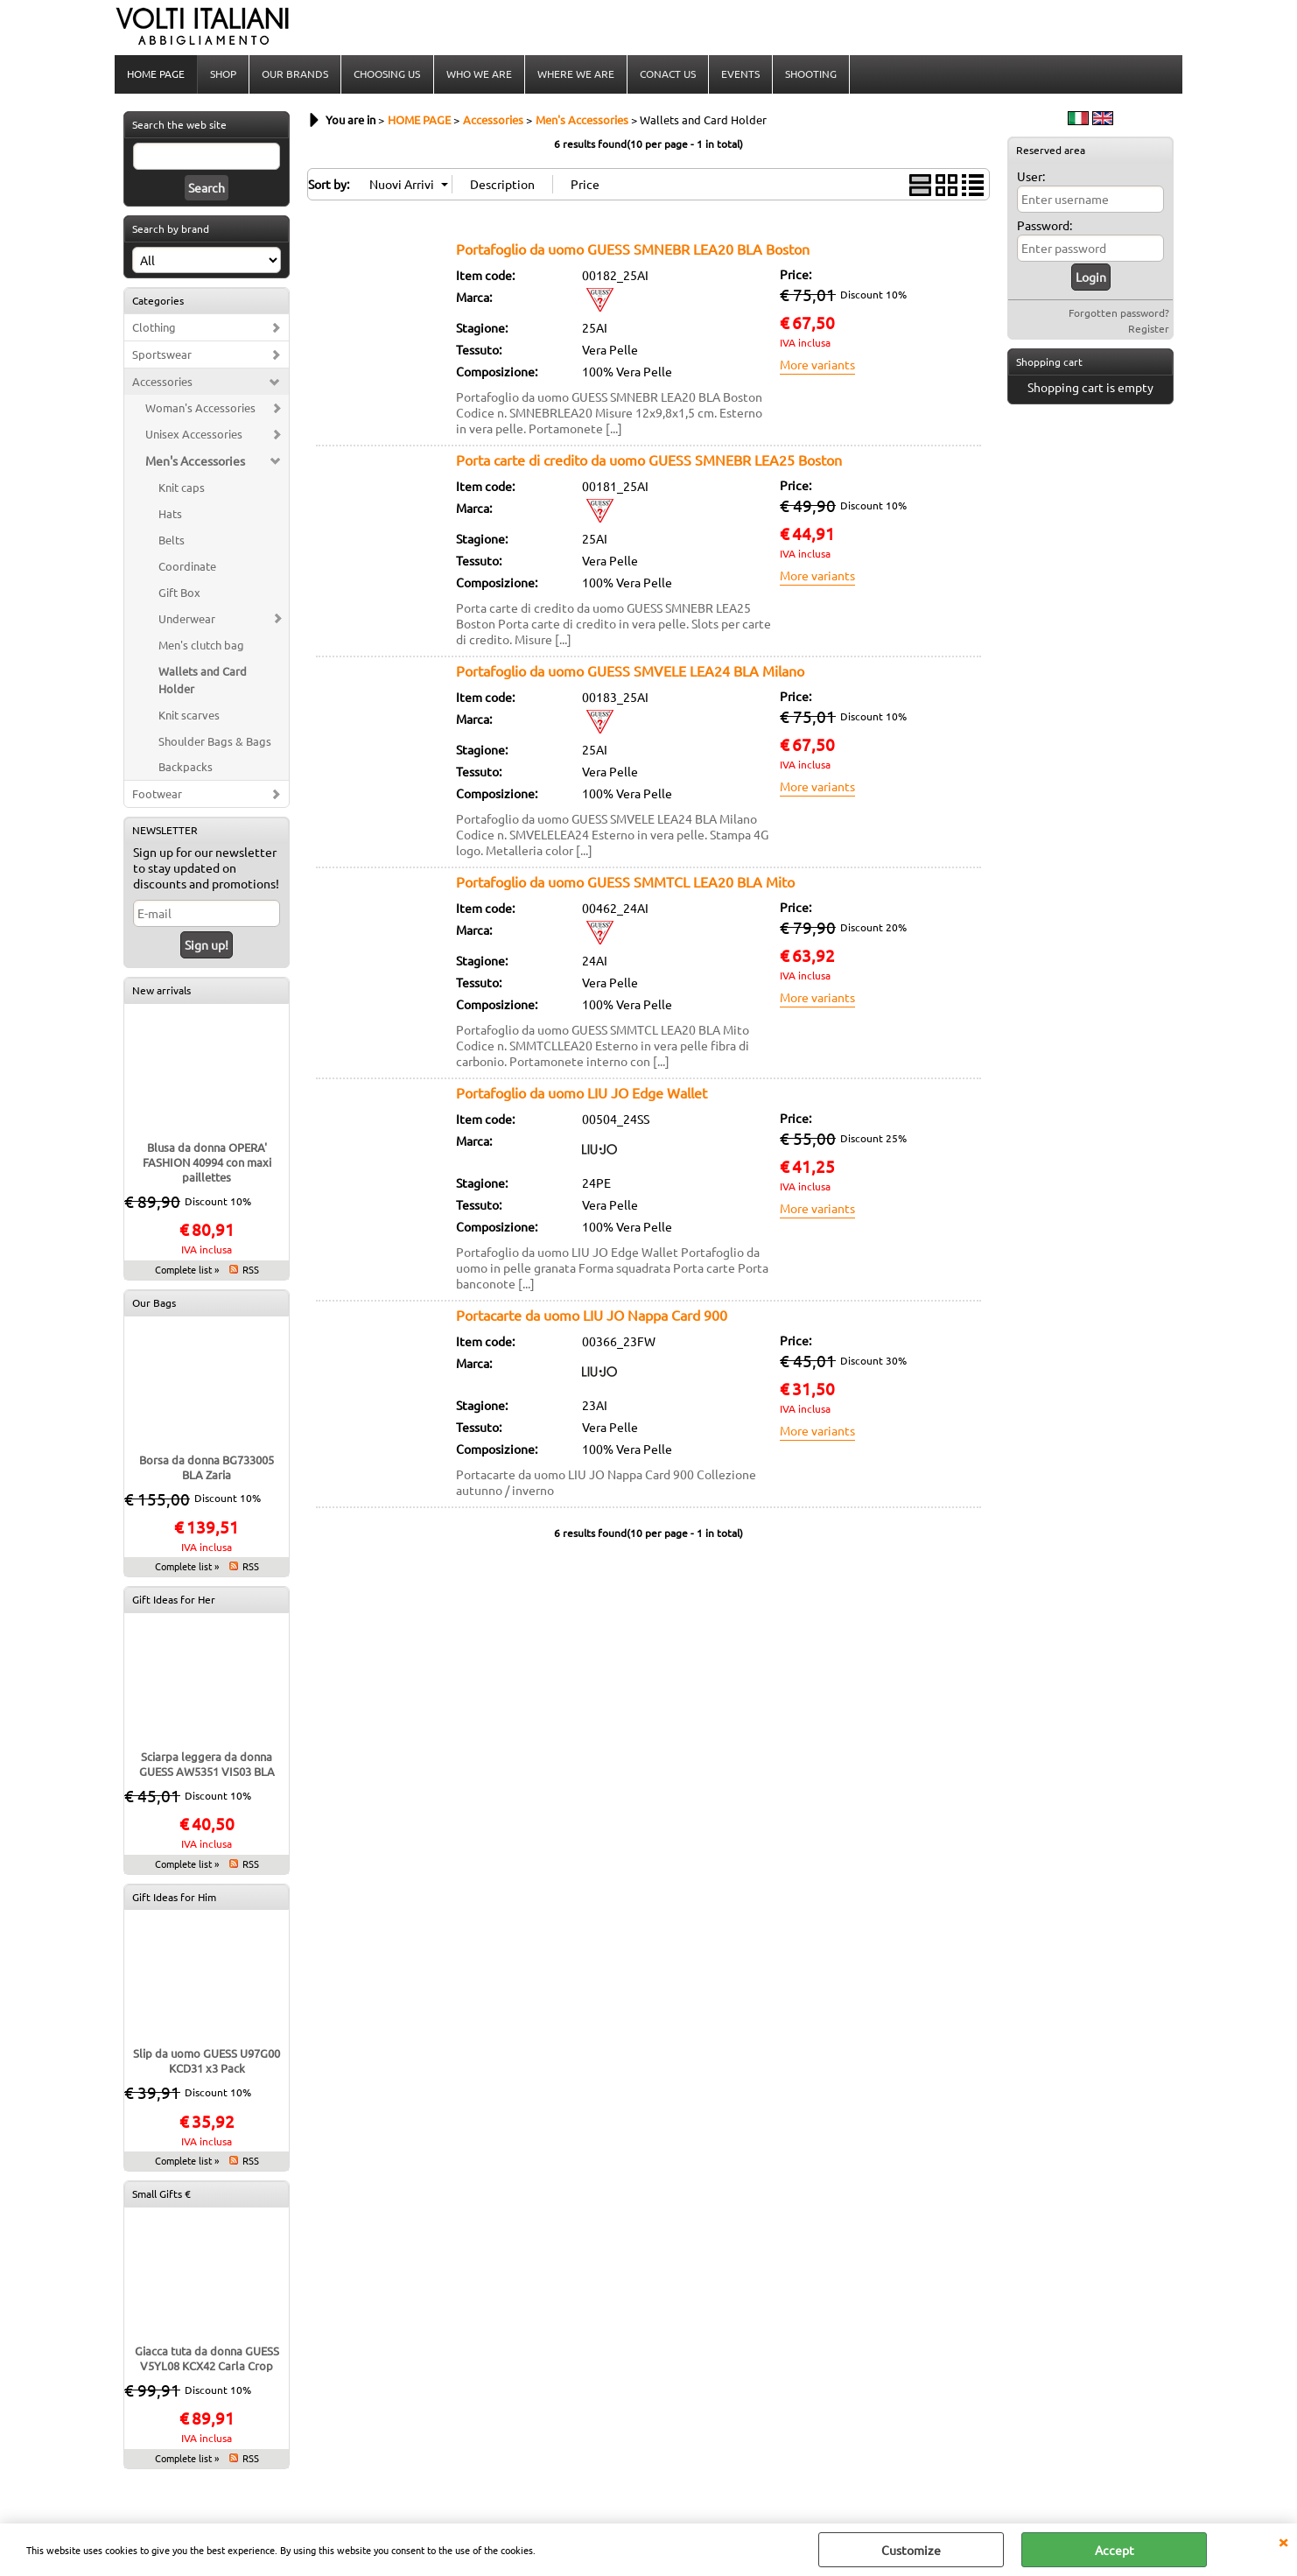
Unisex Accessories (193, 435)
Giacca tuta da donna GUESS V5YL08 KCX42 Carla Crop (207, 2360)
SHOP (223, 74)
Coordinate (187, 567)
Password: (1044, 227)
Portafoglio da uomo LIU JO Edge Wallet (581, 1094)
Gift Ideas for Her (173, 1601)
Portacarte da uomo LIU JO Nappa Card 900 (591, 1316)
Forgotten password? (1119, 314)
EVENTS (739, 74)
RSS (250, 1271)
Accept (1114, 2550)
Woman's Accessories (200, 409)
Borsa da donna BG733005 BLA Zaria (206, 1469)
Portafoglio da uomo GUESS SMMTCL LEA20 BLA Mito (625, 883)
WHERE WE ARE (574, 74)
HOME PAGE (156, 74)
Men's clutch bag (201, 646)
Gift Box (179, 593)
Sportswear (162, 355)
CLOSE (1283, 2541)
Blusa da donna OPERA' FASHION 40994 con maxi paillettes (207, 1163)
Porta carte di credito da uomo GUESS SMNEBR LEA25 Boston (649, 461)
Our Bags (154, 1304)
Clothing (154, 328)
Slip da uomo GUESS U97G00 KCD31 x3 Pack (206, 2062)
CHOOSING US (387, 74)
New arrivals (161, 992)
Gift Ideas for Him (174, 1899)
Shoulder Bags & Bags (214, 742)
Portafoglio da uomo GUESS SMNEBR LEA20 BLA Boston (633, 250)
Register (1148, 330)
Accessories (162, 383)
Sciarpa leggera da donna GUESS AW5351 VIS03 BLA (207, 1765)
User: (1031, 178)
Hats (170, 515)
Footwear (157, 795)
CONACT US (667, 74)
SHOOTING (810, 74)
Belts (171, 541)
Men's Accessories (195, 462)
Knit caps (181, 488)
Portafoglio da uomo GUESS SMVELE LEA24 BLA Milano (630, 672)
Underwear (186, 620)
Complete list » (187, 1271)
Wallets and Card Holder (202, 681)
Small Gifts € (161, 2195)
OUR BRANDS (295, 74)
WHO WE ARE (478, 74)
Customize (911, 2550)
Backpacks (185, 768)
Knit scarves (189, 716)
